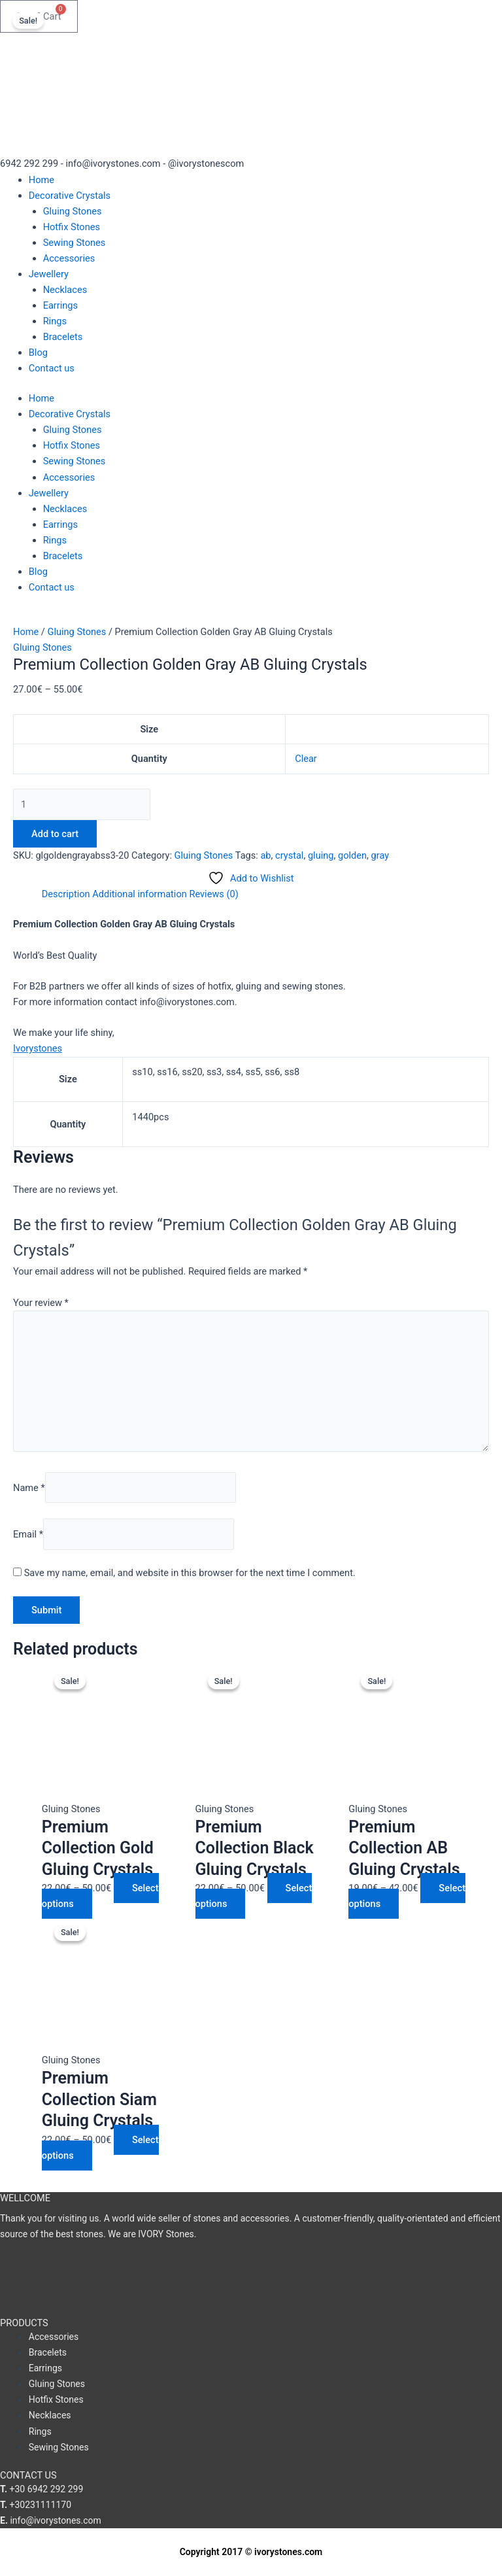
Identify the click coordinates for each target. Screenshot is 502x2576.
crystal (289, 855)
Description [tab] (66, 894)
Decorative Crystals (69, 195)
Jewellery (49, 274)
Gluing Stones (72, 211)
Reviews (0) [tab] (213, 894)
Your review (41, 1303)
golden (352, 855)
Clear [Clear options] (306, 758)
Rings (55, 321)
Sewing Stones (74, 243)
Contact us (52, 368)
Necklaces (65, 290)
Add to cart (54, 834)
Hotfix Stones (71, 227)
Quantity (149, 758)
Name (29, 1487)
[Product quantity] (81, 804)
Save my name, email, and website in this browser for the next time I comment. (190, 1573)
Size (149, 729)
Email (28, 1534)
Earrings (60, 305)
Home (41, 180)
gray (380, 855)
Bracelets (63, 337)
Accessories (69, 258)
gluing (321, 855)
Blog (38, 352)
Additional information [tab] (139, 894)
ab (265, 855)
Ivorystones (37, 1048)
